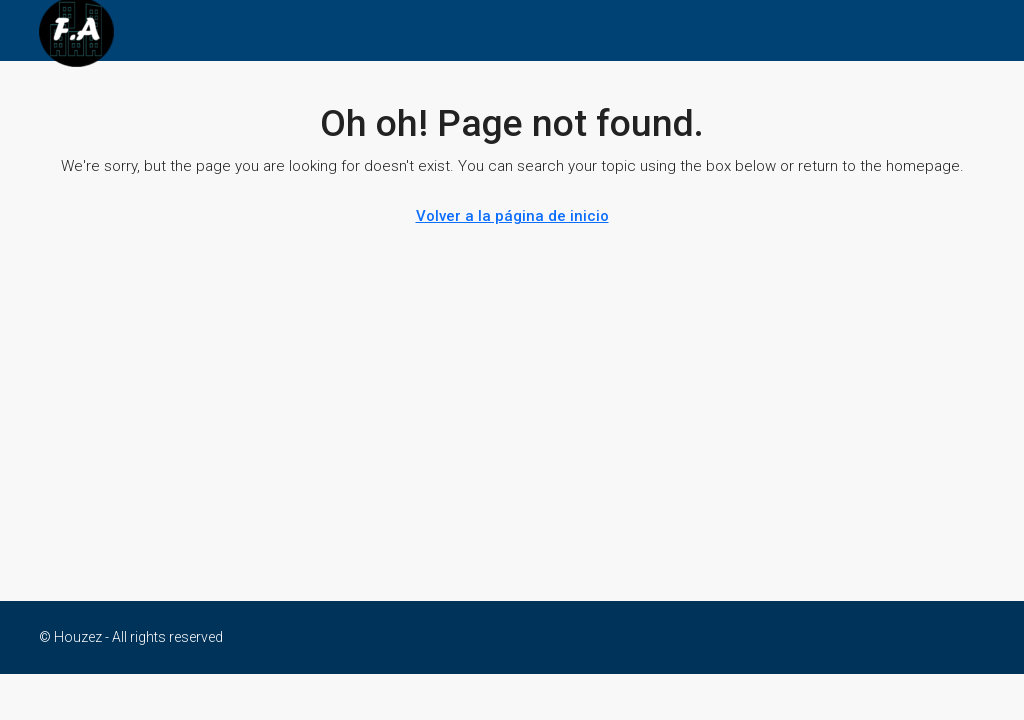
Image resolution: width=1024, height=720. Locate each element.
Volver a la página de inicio (512, 216)
